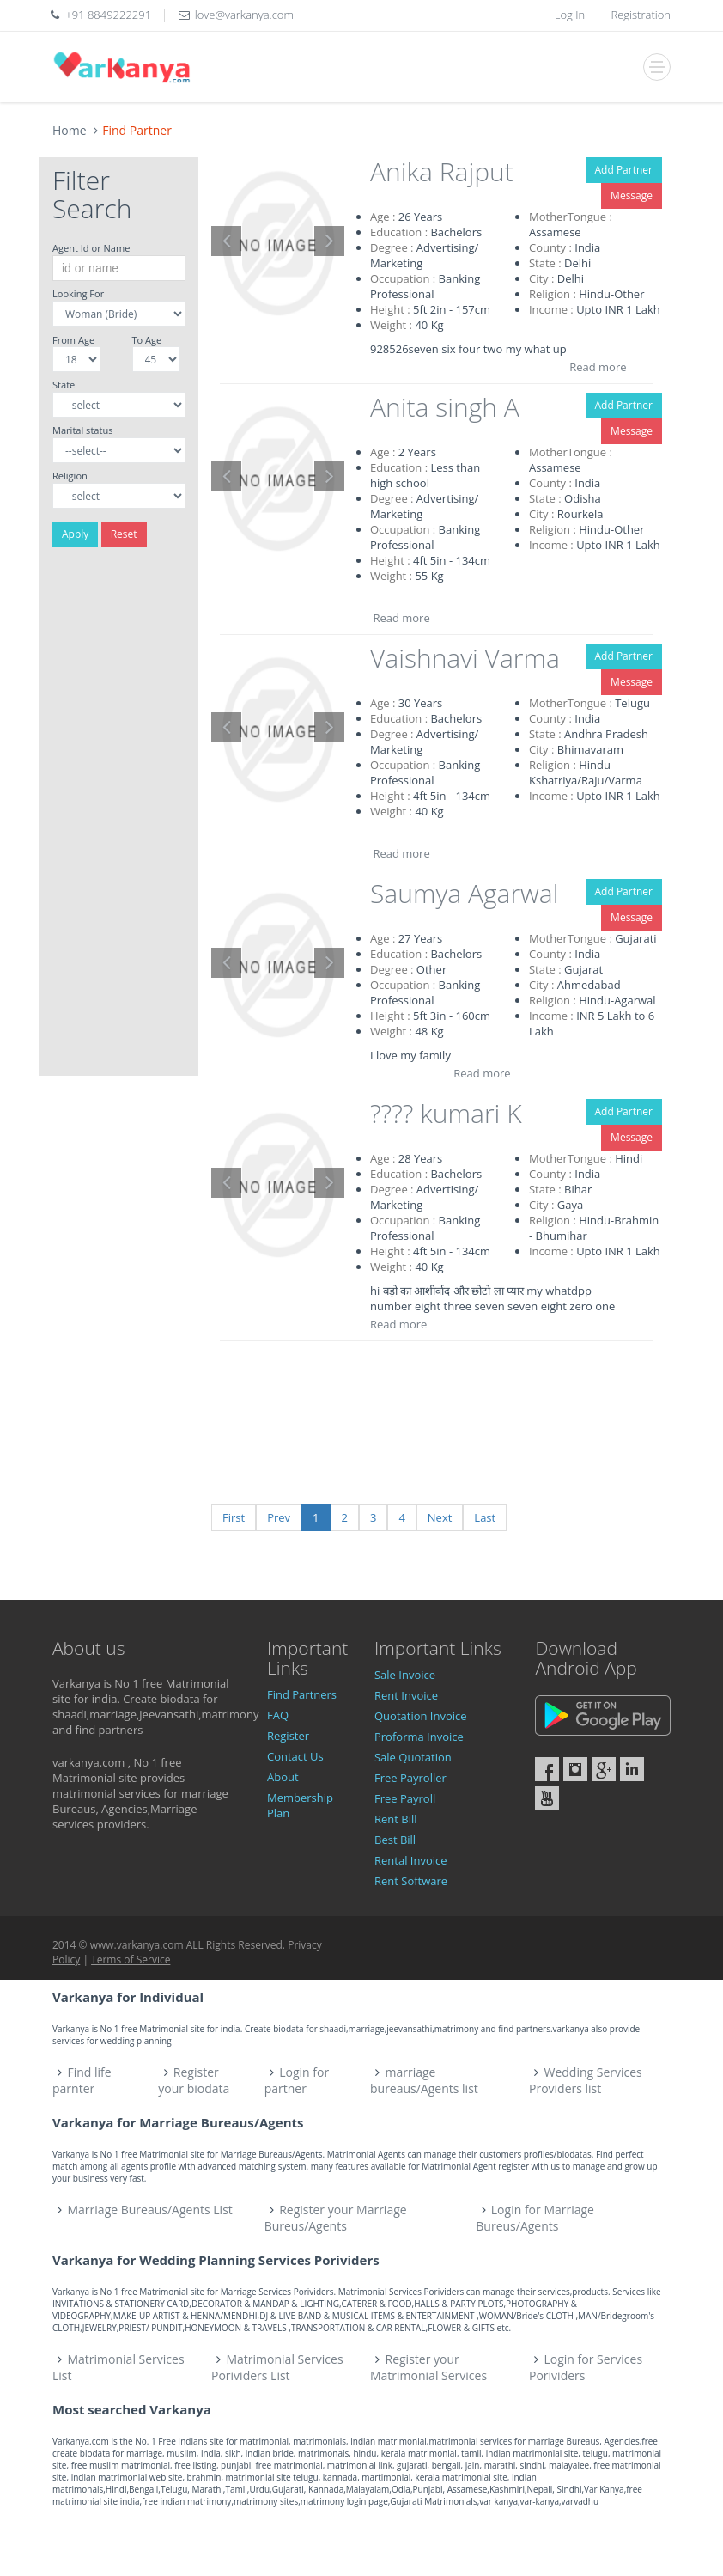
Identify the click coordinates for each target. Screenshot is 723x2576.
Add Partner (624, 169)
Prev (278, 1517)
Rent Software (410, 1881)
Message (632, 195)
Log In (570, 14)
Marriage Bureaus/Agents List (150, 2209)
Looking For (78, 293)
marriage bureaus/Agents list (424, 2080)
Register (288, 1735)
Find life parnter (82, 2080)
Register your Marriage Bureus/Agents (335, 2217)
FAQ (278, 1715)
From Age (73, 339)
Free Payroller (410, 1777)
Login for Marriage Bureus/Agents (535, 2217)
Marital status (82, 430)
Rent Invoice (406, 1695)
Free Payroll (404, 1798)
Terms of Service (130, 1959)
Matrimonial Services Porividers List (277, 2367)
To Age (147, 339)
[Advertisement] (118, 818)
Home (69, 130)
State (63, 384)
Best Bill (395, 1839)
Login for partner (296, 2080)
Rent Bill (395, 1819)
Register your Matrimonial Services (428, 2367)
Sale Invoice (404, 1674)
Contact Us (295, 1756)
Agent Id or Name (91, 247)
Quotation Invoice (420, 1716)
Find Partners (302, 1694)
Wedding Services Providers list (585, 2080)
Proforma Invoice (419, 1736)
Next (440, 1517)
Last (484, 1517)
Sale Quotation (413, 1757)
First (233, 1517)
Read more (597, 367)
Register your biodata (193, 2080)
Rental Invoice (410, 1860)
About (283, 1777)
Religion (70, 475)
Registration (641, 14)
